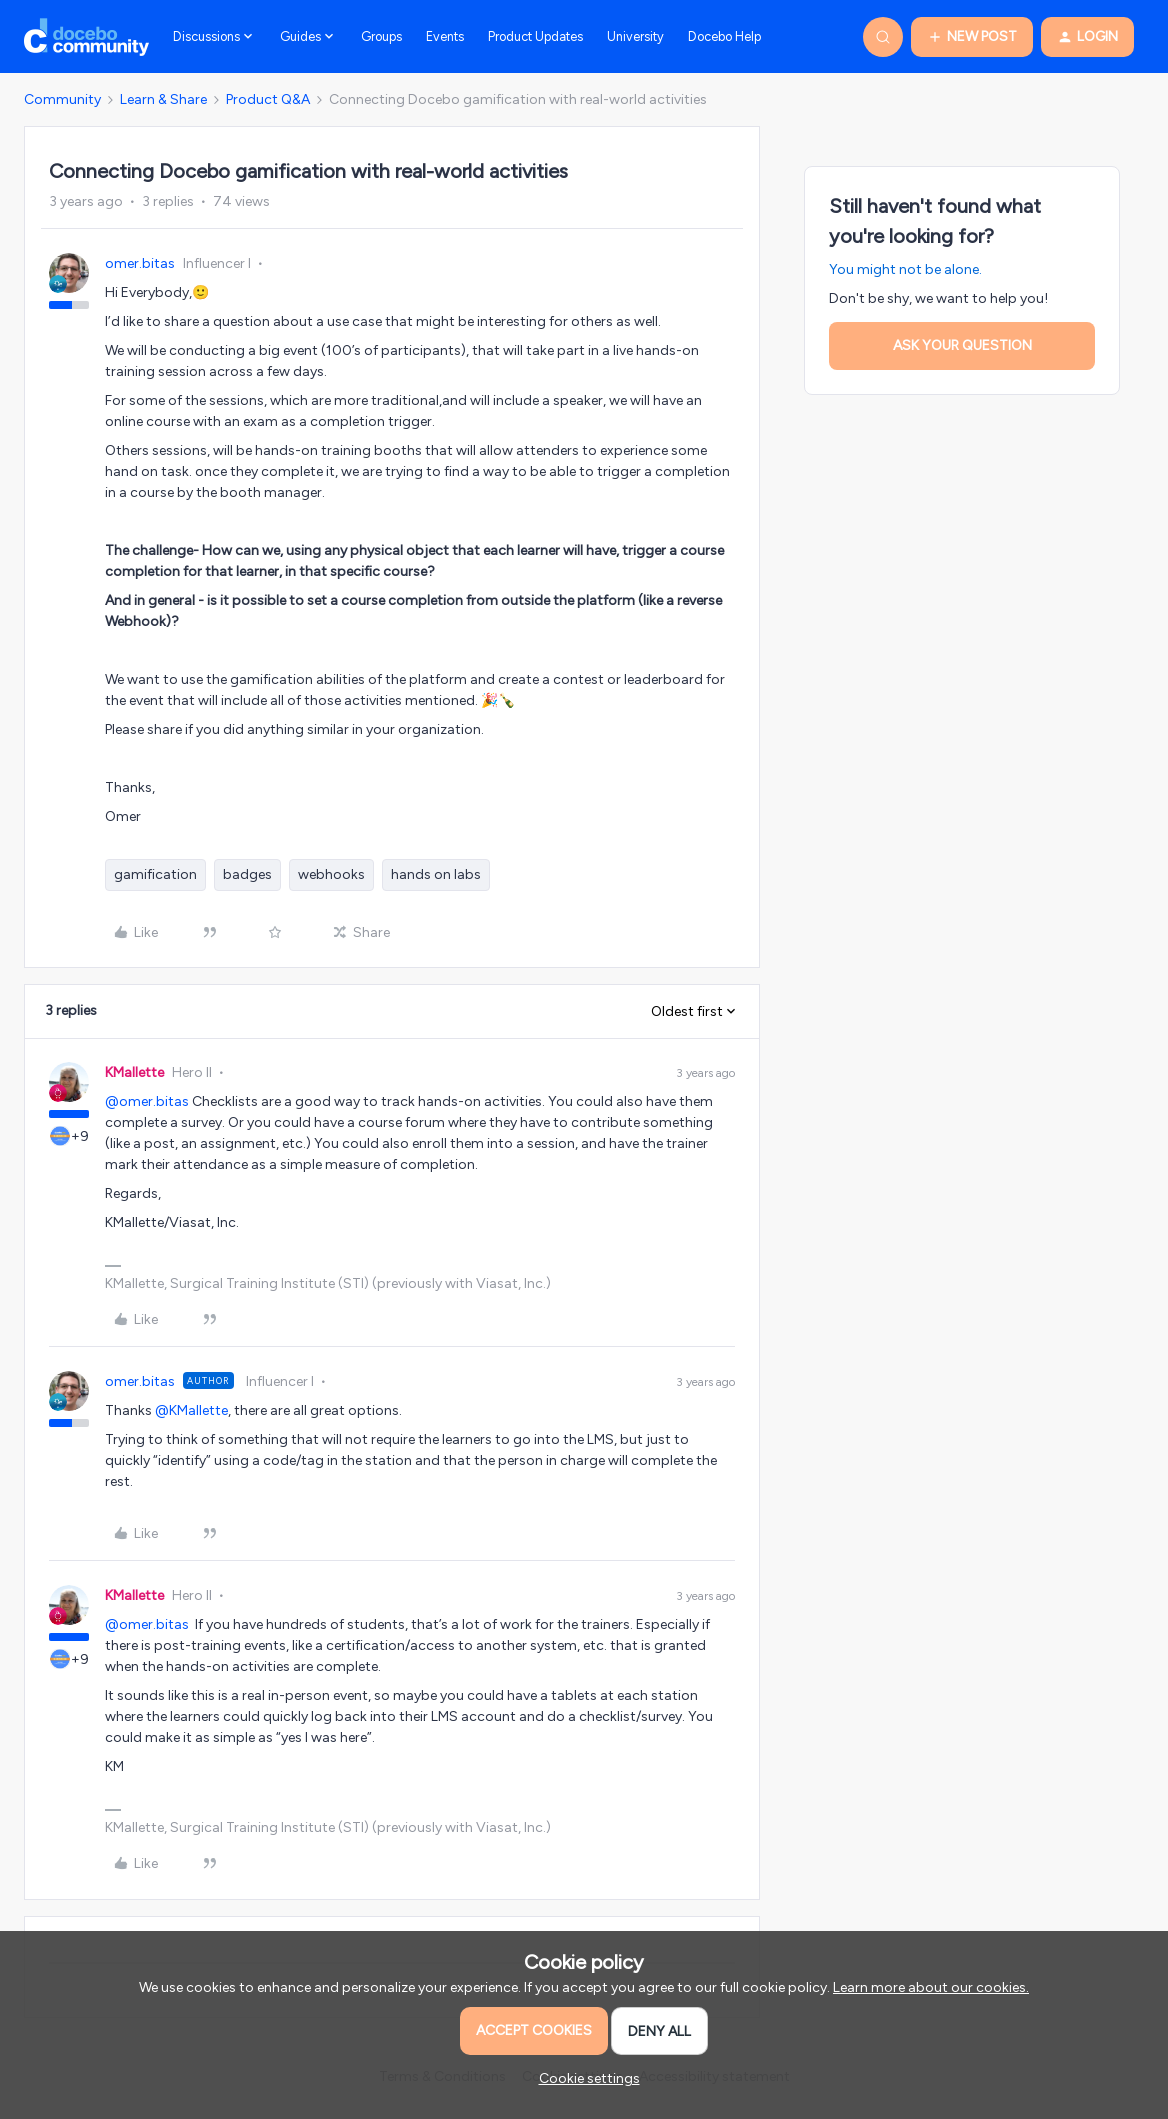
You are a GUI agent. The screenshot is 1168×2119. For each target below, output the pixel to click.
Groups (381, 36)
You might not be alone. (905, 269)
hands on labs (436, 874)
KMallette (134, 1072)
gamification (155, 874)
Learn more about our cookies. (931, 1987)
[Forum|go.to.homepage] (86, 37)
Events (445, 36)
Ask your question (962, 345)
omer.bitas (140, 263)
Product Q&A (268, 99)
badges (247, 874)
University (635, 36)
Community (62, 99)
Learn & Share (163, 99)
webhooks (331, 874)
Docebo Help (724, 36)
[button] (972, 37)
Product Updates (535, 36)
